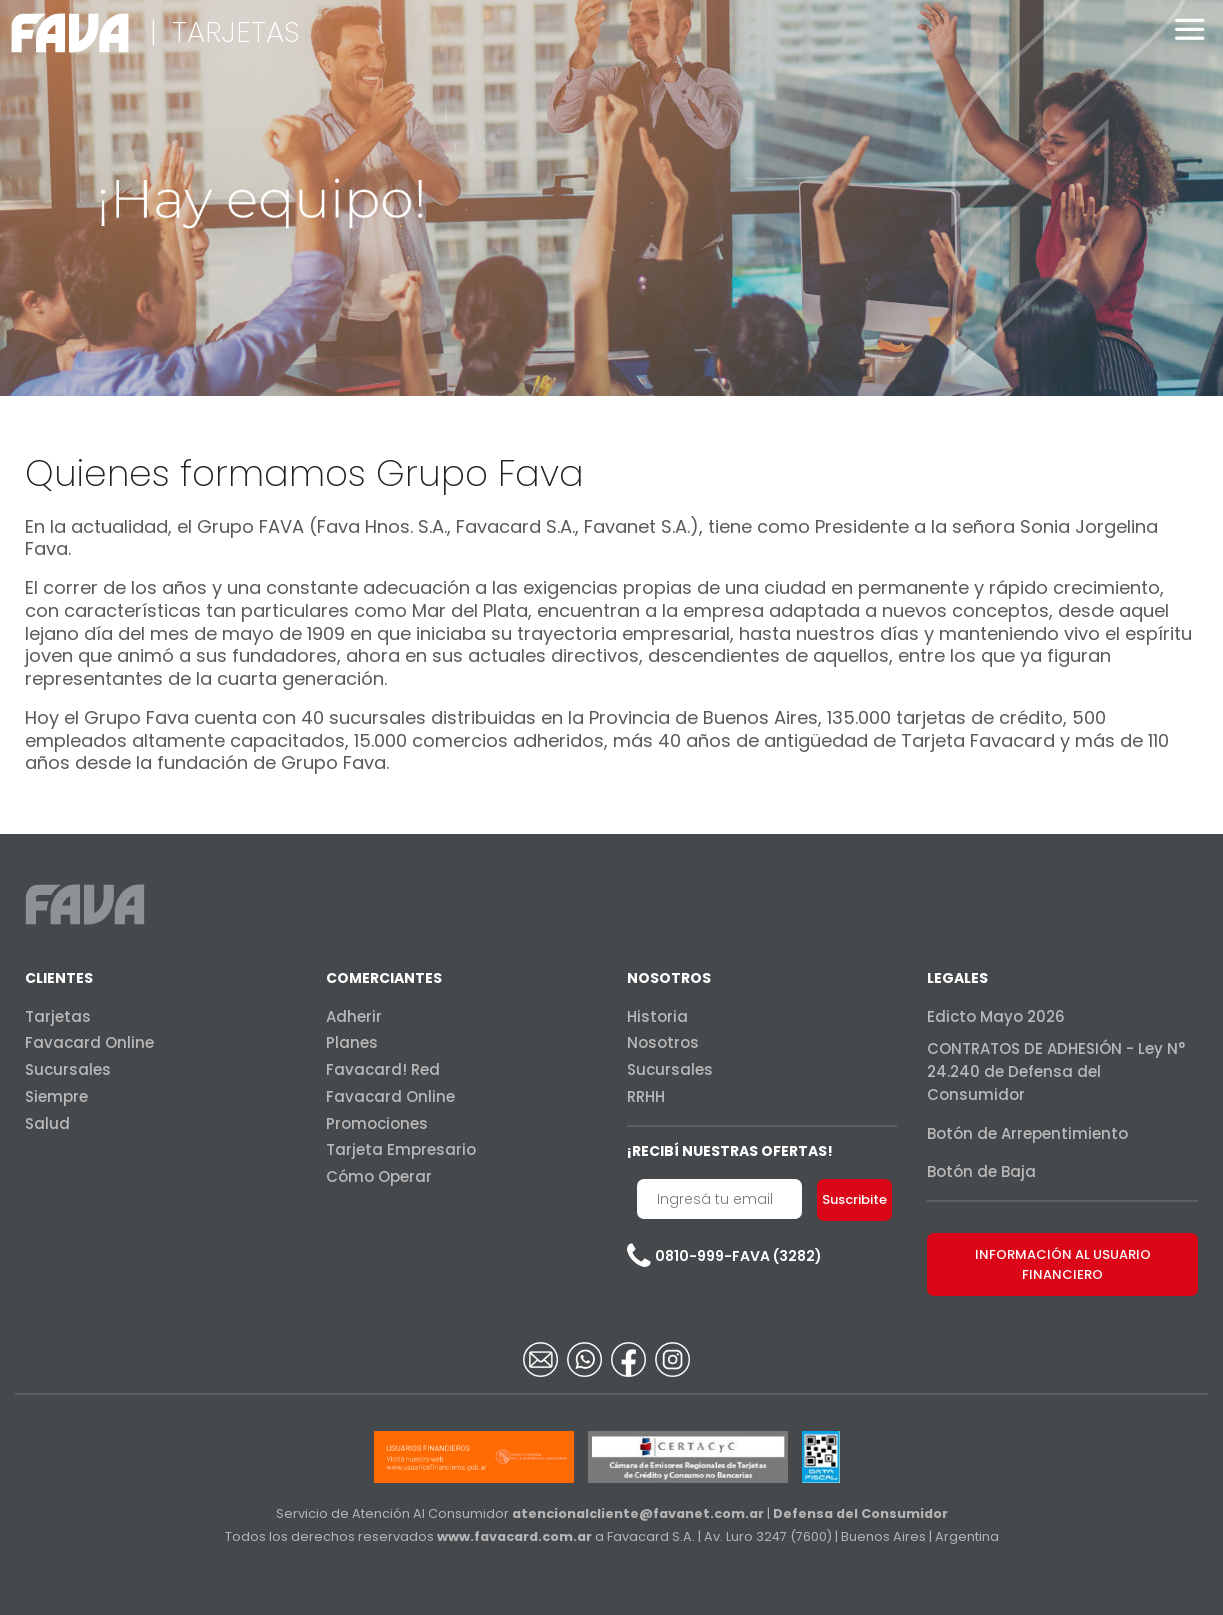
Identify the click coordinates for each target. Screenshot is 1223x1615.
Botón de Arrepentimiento (1027, 1133)
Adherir (354, 1016)
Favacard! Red (383, 1069)
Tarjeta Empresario (401, 1149)
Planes (352, 1042)
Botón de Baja (981, 1171)
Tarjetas (58, 1016)
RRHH (646, 1096)
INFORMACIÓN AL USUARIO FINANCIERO (1063, 1264)
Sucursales (68, 1069)
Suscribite (854, 1199)
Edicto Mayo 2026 (996, 1016)
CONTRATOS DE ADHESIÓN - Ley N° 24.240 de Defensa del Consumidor (1056, 1071)
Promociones (377, 1123)
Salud (47, 1123)
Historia (657, 1016)
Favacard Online (89, 1042)
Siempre (56, 1096)
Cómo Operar (379, 1176)
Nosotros (663, 1042)
